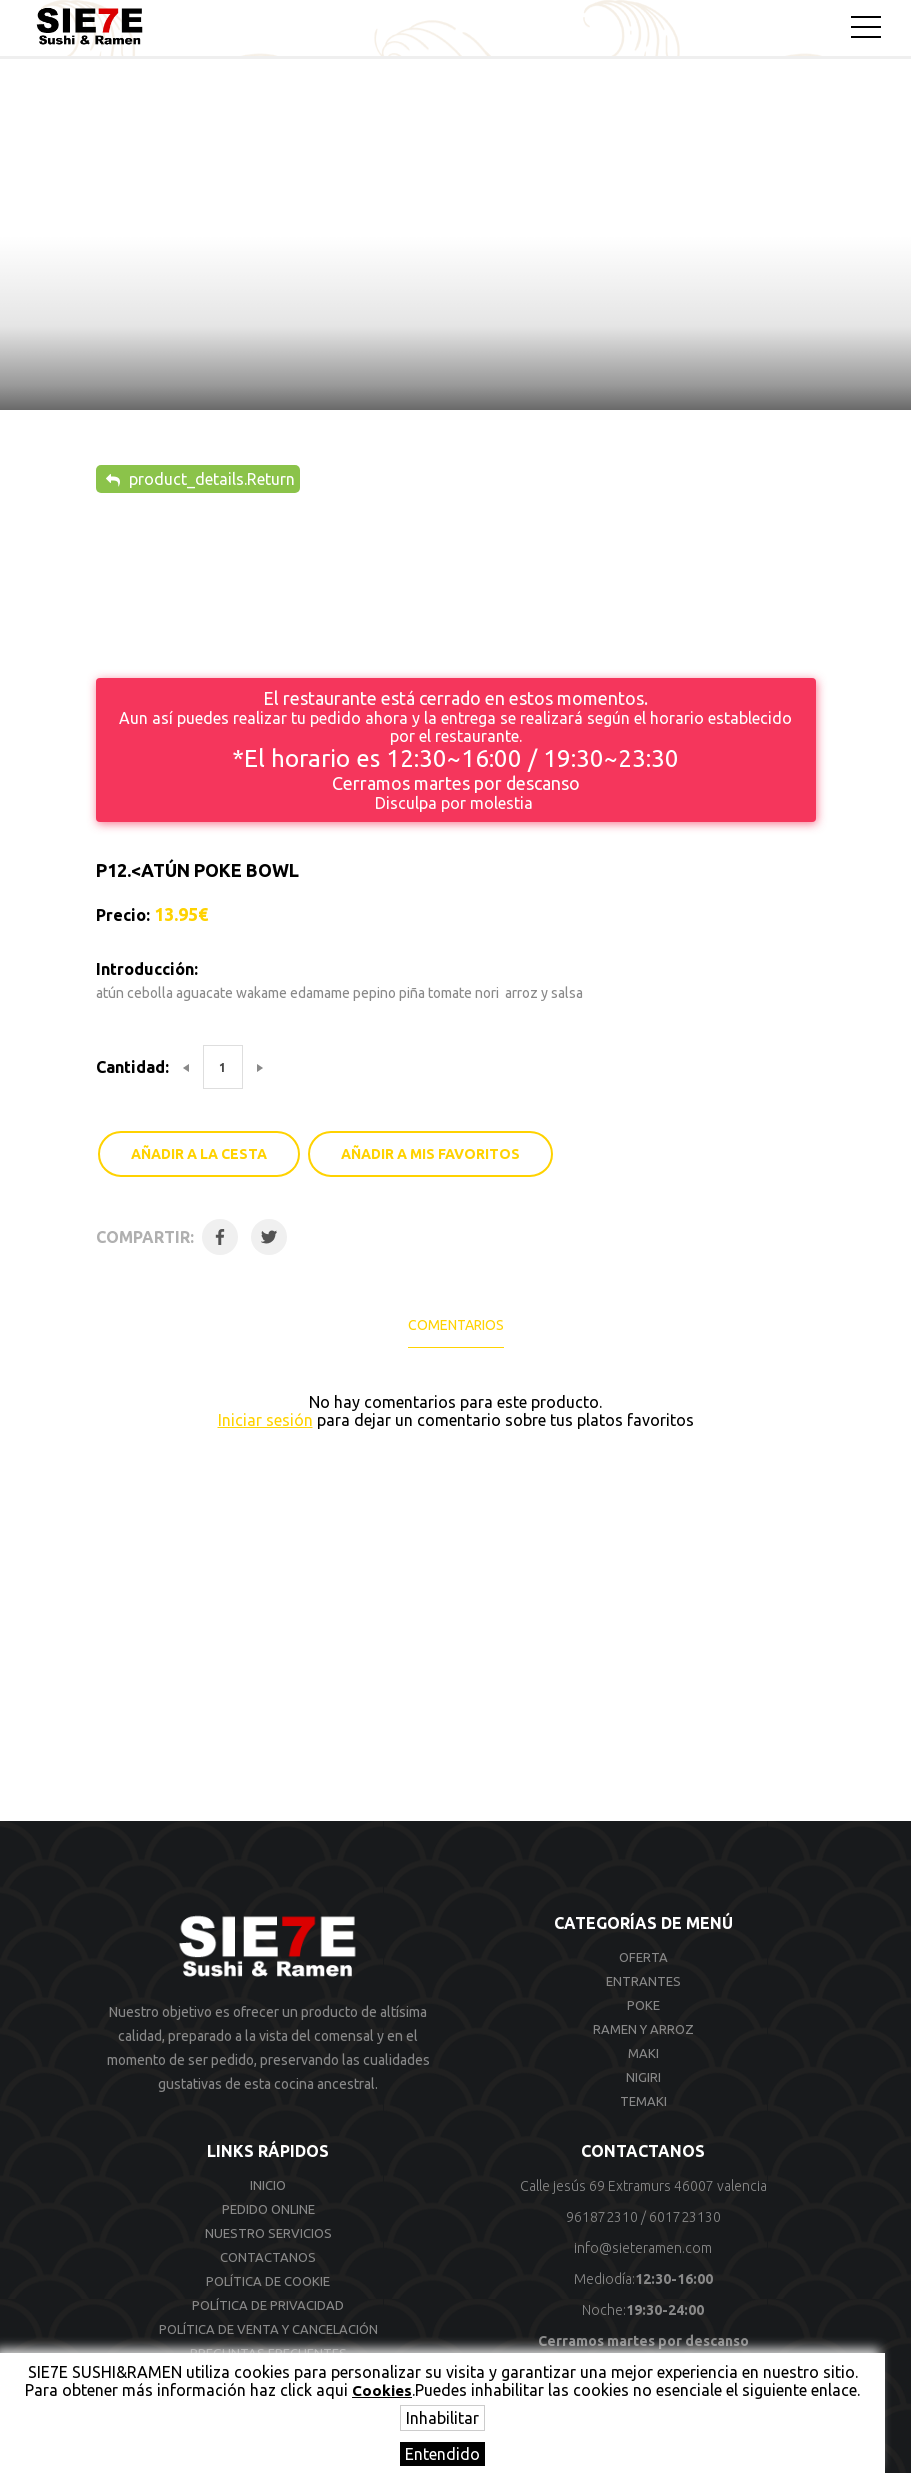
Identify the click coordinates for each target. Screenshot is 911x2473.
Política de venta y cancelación (268, 2329)
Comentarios (456, 1325)
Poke (643, 2005)
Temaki (643, 2101)
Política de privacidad (268, 2305)
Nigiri (643, 2077)
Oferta (643, 1957)
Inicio (268, 2185)
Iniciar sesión (265, 1420)
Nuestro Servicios (268, 2233)
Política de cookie (268, 2281)
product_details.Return (200, 479)
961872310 (602, 2217)
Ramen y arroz (643, 2029)
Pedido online (268, 2209)
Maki (643, 2053)
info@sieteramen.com (643, 2248)
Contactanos (268, 2257)
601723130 (685, 2217)
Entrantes (643, 1981)
